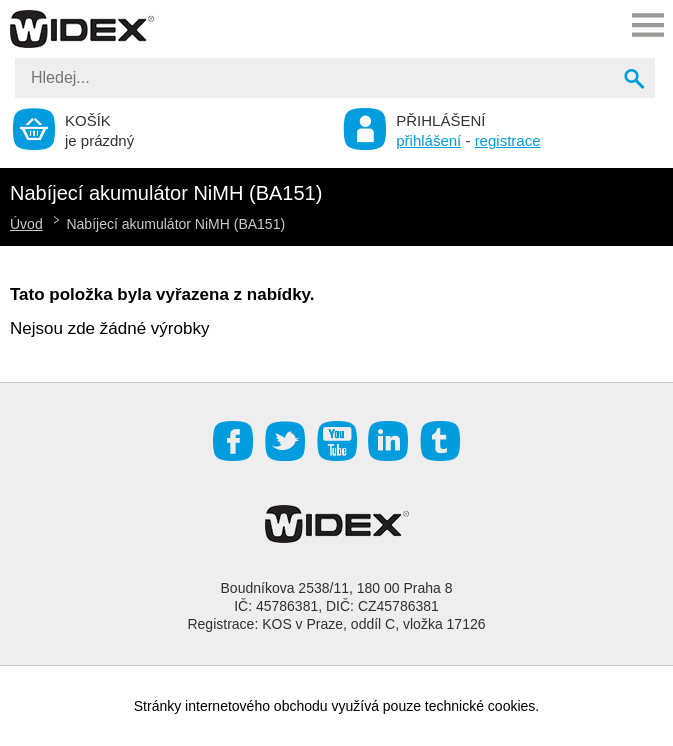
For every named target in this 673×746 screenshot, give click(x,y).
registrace (508, 140)
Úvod (26, 224)
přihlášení (428, 140)
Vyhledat (636, 81)
